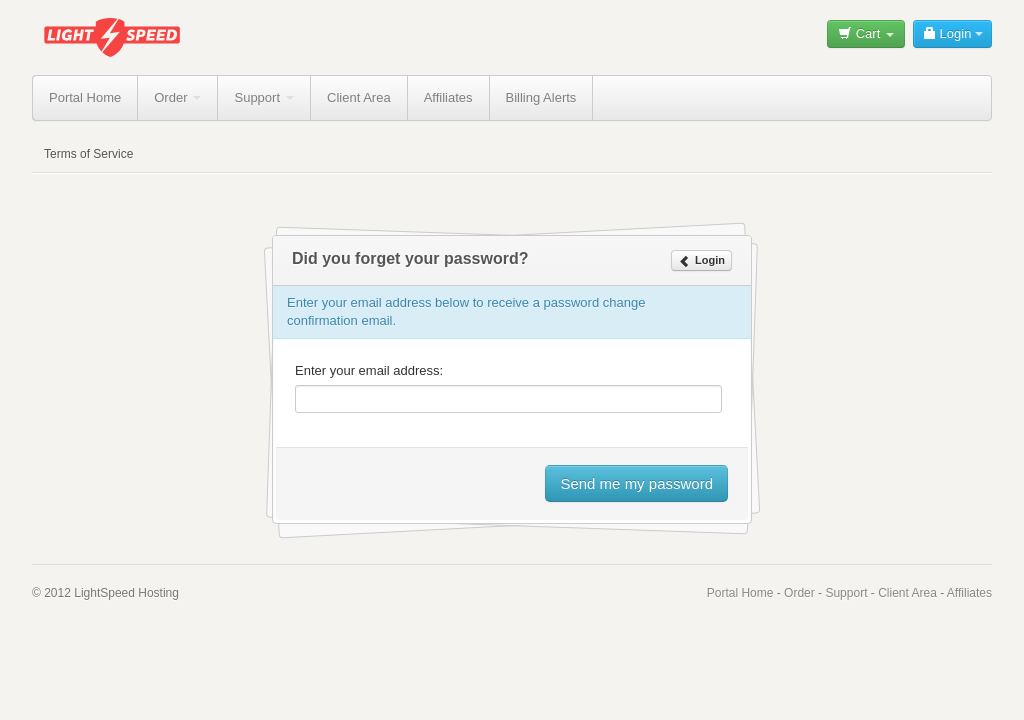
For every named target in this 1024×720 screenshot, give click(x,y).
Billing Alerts (541, 97)
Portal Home (85, 97)
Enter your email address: (369, 370)
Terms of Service (88, 154)
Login (952, 33)
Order (177, 97)
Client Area (359, 97)
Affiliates (448, 97)
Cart (866, 33)
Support (264, 97)
